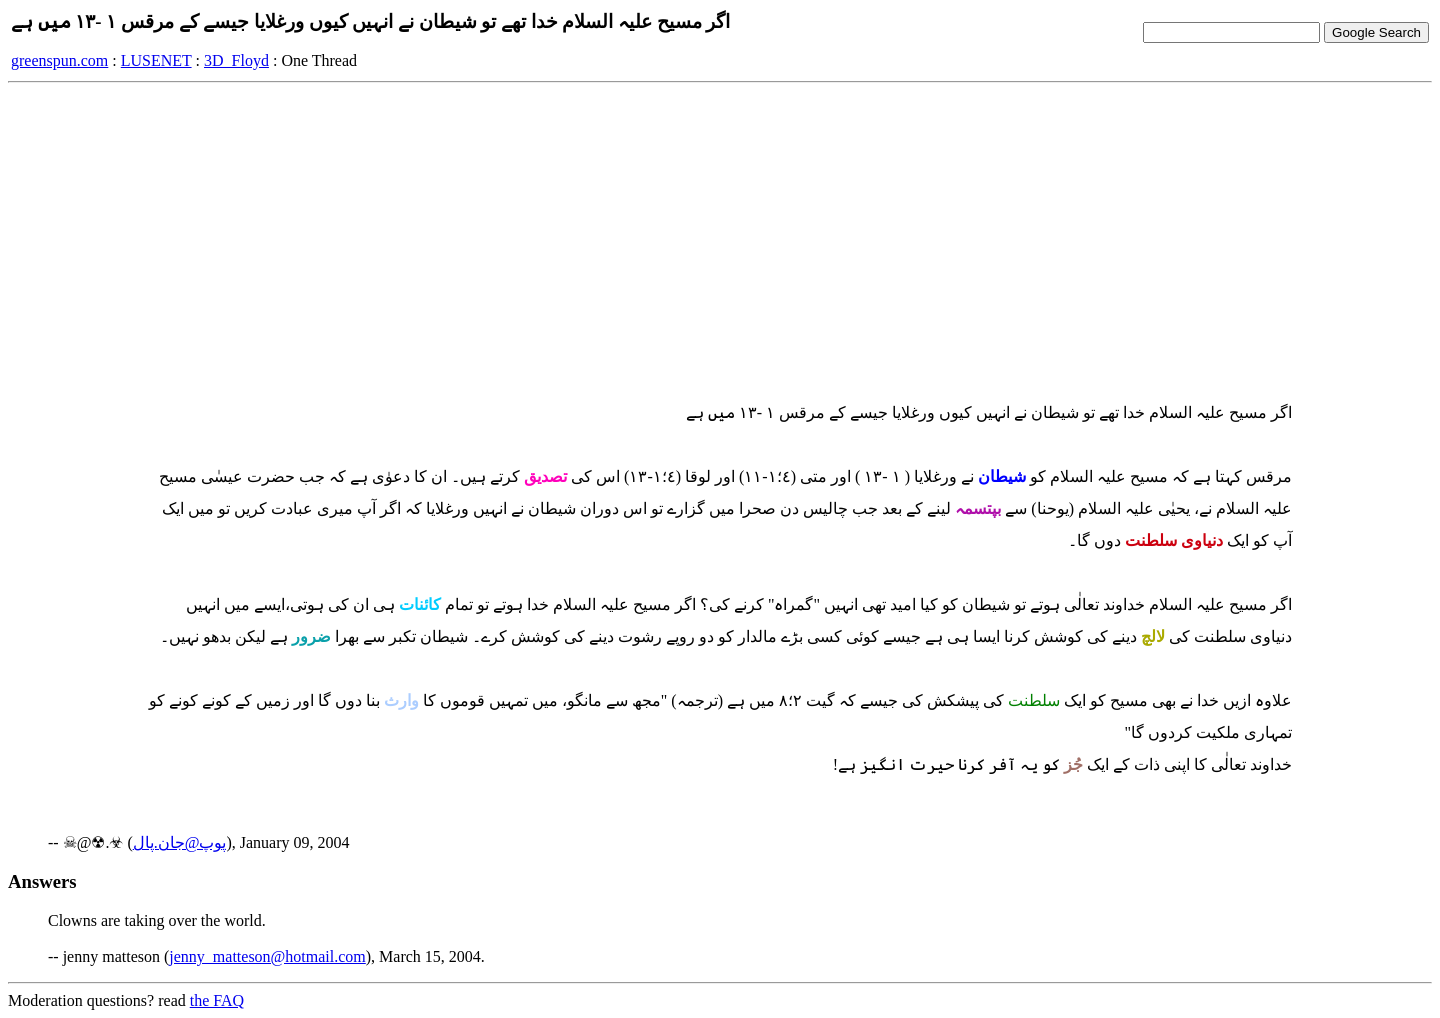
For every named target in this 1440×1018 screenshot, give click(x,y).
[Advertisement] (720, 239)
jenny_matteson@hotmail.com (267, 956)
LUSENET (156, 60)
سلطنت (1034, 700)
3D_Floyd (236, 60)
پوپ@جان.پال (180, 842)
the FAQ (217, 1000)
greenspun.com (59, 60)
